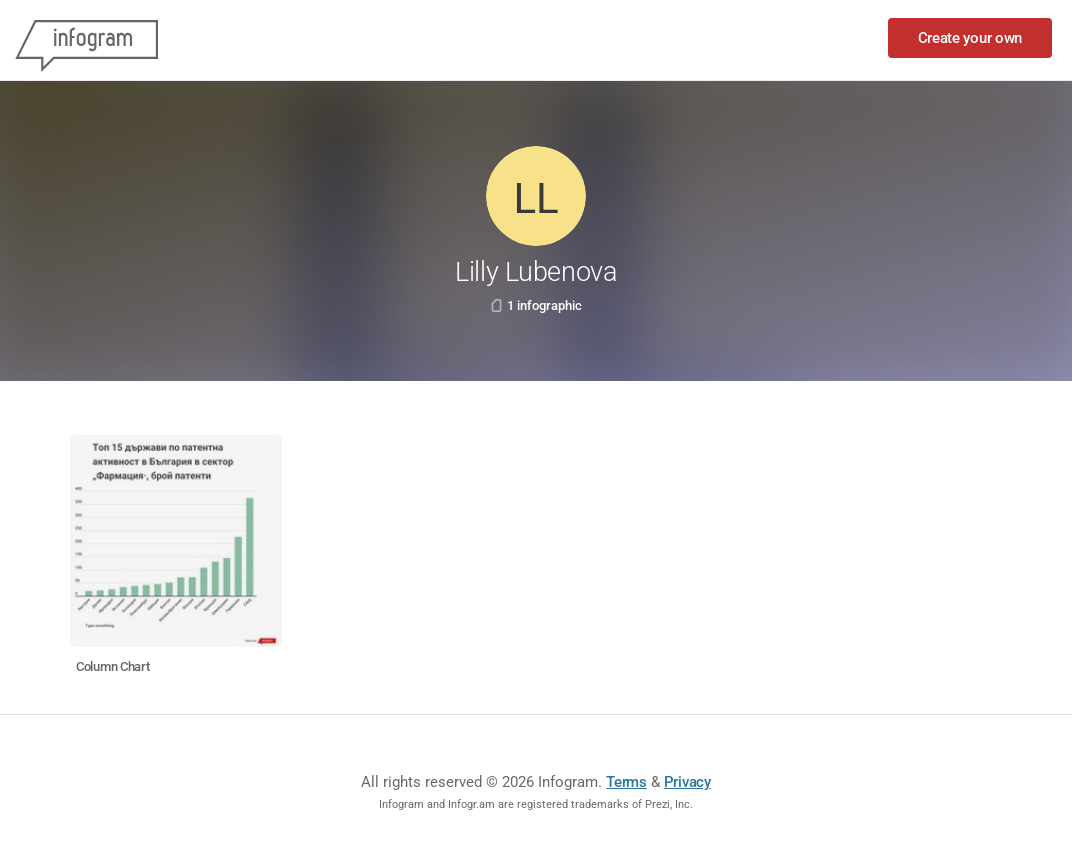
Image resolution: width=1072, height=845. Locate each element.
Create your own (970, 38)
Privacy (687, 782)
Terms (626, 782)
